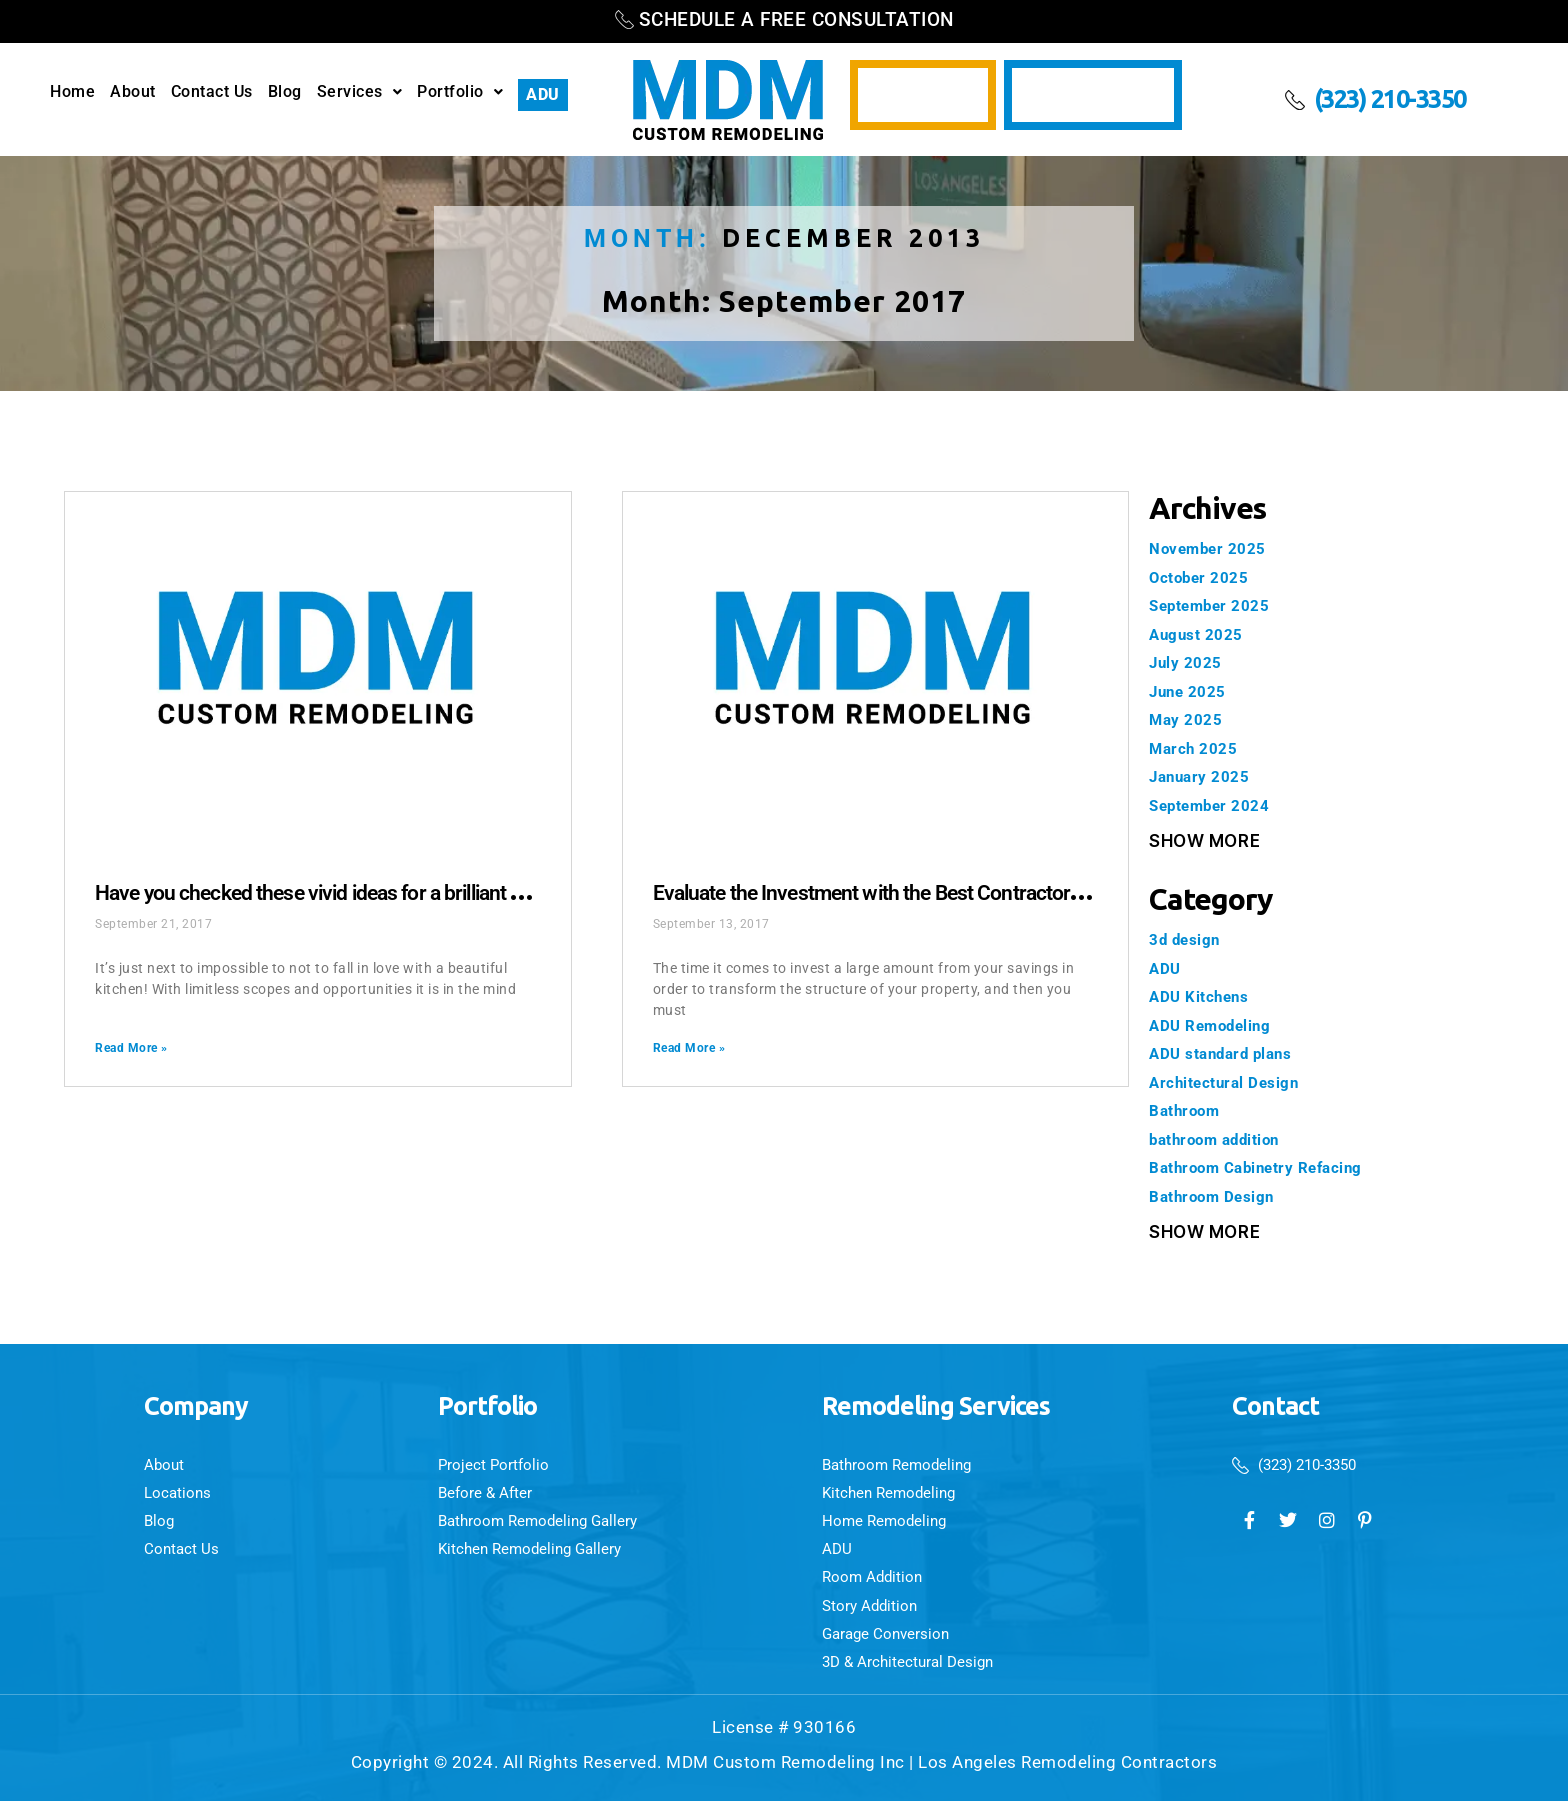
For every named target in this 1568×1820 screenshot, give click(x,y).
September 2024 (1216, 805)
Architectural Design (1233, 1082)
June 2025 (1193, 691)
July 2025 (1190, 662)
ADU (543, 94)
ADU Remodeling (1218, 1025)
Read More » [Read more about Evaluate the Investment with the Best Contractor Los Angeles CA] (689, 1048)
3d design (1190, 939)
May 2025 (1189, 719)
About (133, 92)
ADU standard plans (1230, 1053)
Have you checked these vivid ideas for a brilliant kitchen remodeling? (447, 891)
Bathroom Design (1220, 1196)
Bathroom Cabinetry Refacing (1270, 1167)
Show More (1204, 841)
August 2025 (1202, 634)
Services (360, 92)
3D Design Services (923, 95)
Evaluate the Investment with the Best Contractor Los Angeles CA (982, 891)
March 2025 (1198, 748)
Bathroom (1189, 1110)
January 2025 (1205, 776)
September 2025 (1216, 605)
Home (72, 92)
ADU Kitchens (1205, 996)
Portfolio (460, 92)
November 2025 (1214, 548)
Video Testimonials (1093, 95)
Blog (285, 92)
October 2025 (1205, 577)
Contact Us (212, 92)
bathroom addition (1226, 1139)
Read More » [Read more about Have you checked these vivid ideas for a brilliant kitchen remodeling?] (131, 1048)
